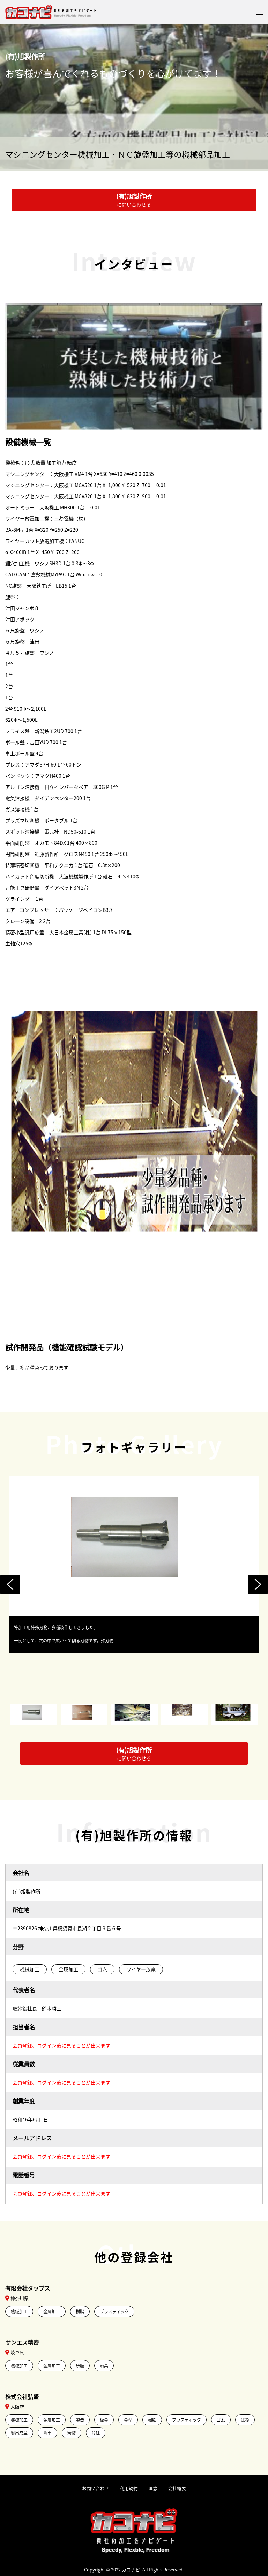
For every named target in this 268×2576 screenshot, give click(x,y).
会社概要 (177, 2488)
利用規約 (129, 2488)
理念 (152, 2488)
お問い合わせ (95, 2488)
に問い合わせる (134, 199)
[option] (134, 1564)
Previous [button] (10, 1584)
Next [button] (258, 1584)
